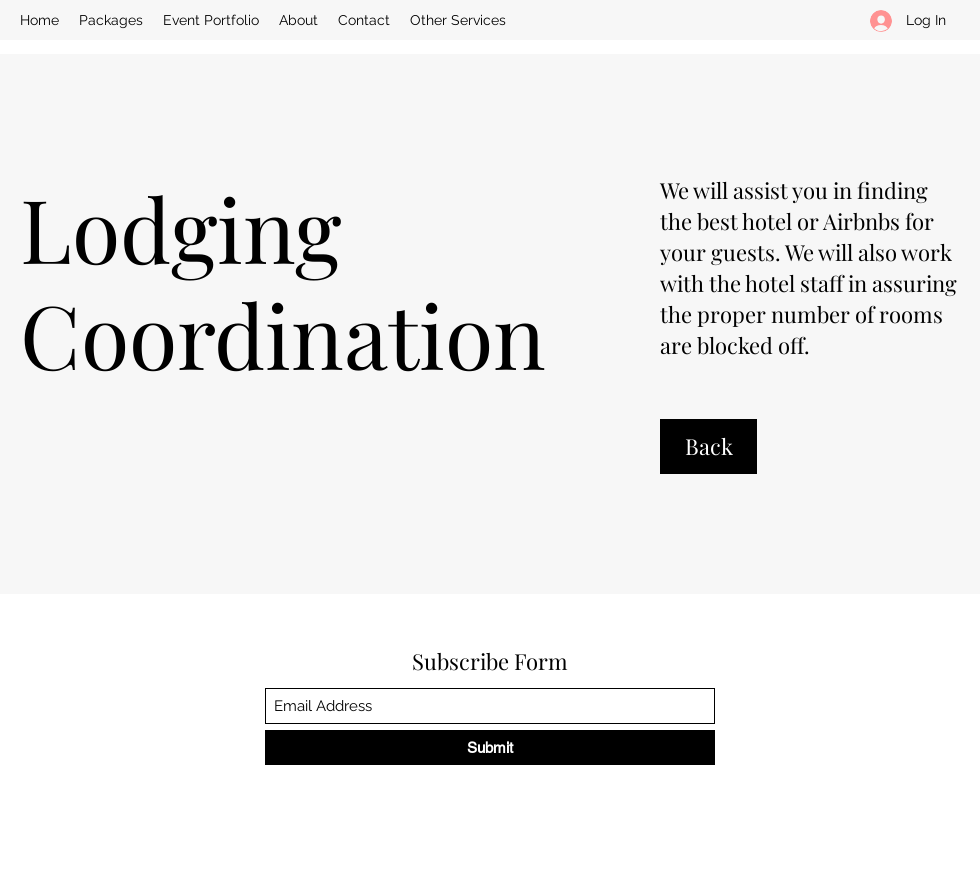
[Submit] (490, 747)
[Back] (708, 446)
